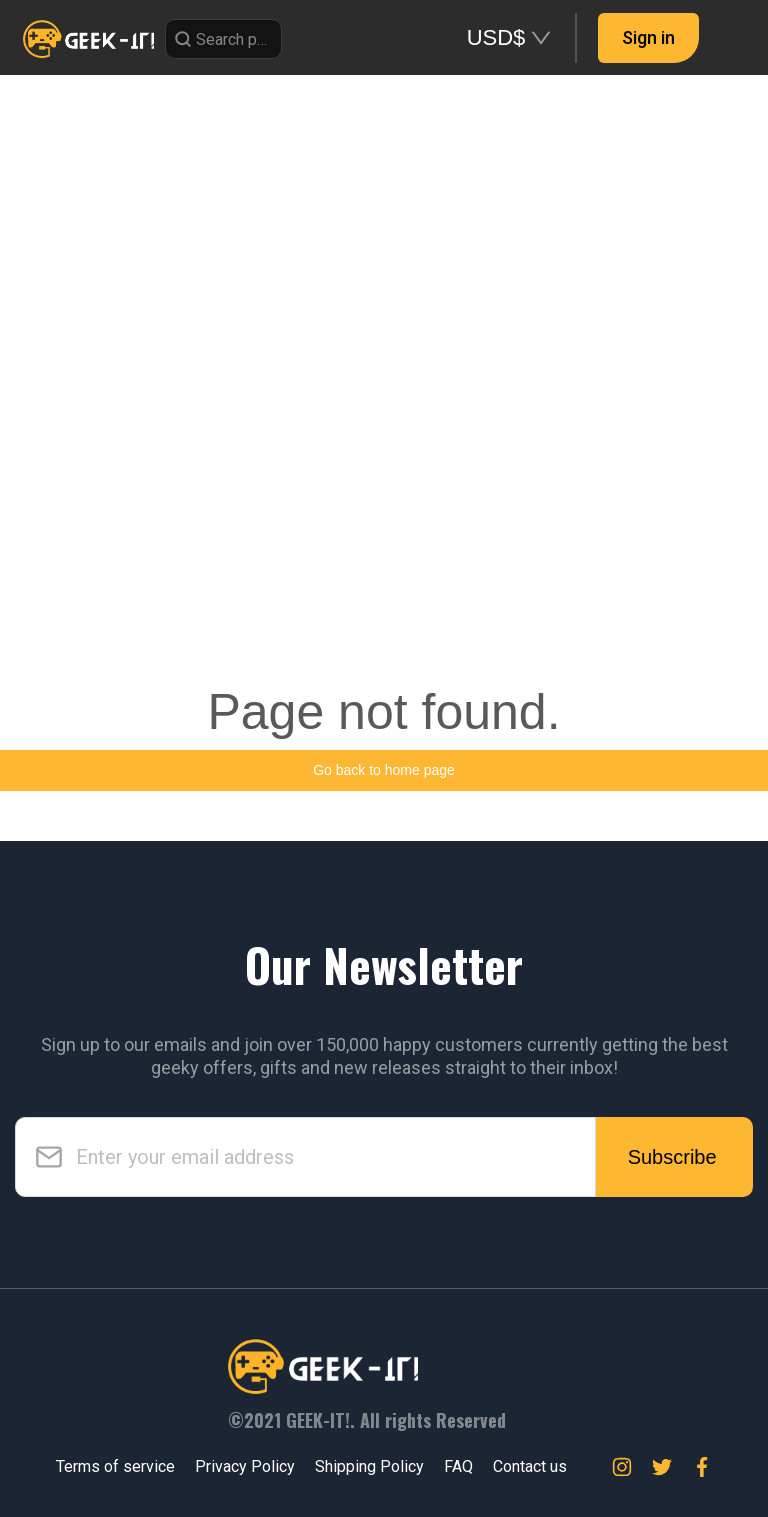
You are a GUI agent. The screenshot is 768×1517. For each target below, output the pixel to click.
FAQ (458, 1466)
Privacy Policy (245, 1466)
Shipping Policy (369, 1466)
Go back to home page (384, 770)
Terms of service (115, 1466)
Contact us (530, 1466)
